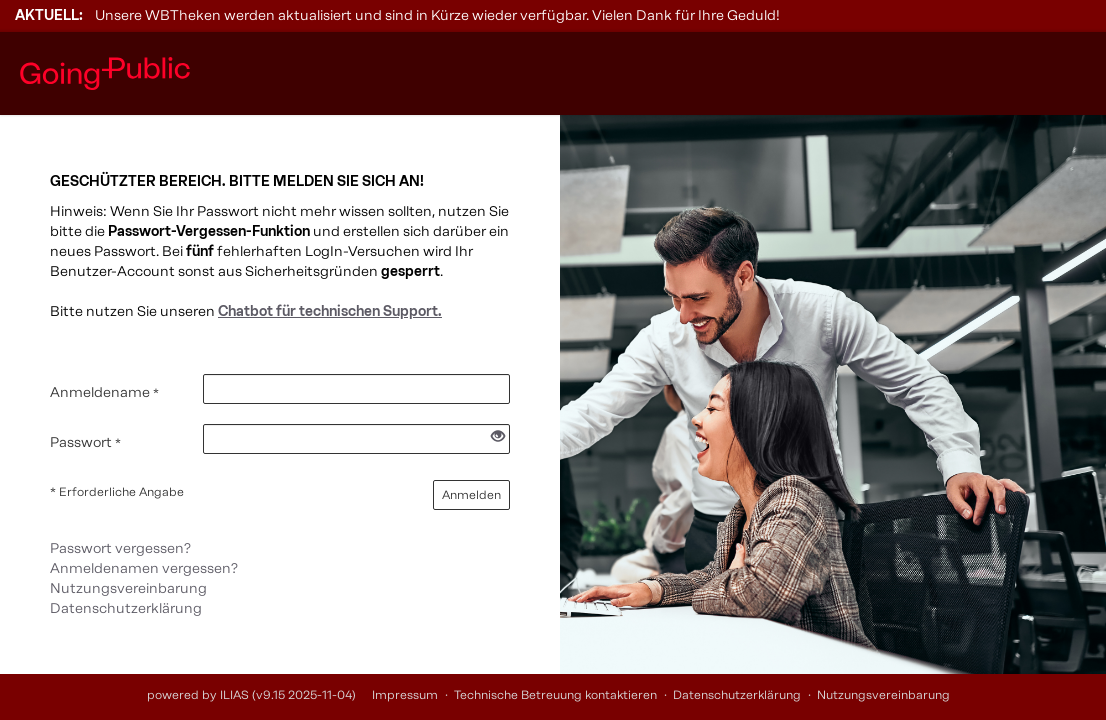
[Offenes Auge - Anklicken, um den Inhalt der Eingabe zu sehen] (498, 437)
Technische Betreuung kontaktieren (555, 695)
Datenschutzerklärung (126, 608)
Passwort (85, 442)
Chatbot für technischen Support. (330, 311)
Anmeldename (104, 392)
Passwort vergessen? (120, 548)
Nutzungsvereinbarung (128, 588)
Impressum (405, 695)
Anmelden (471, 495)
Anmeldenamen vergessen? (144, 568)
